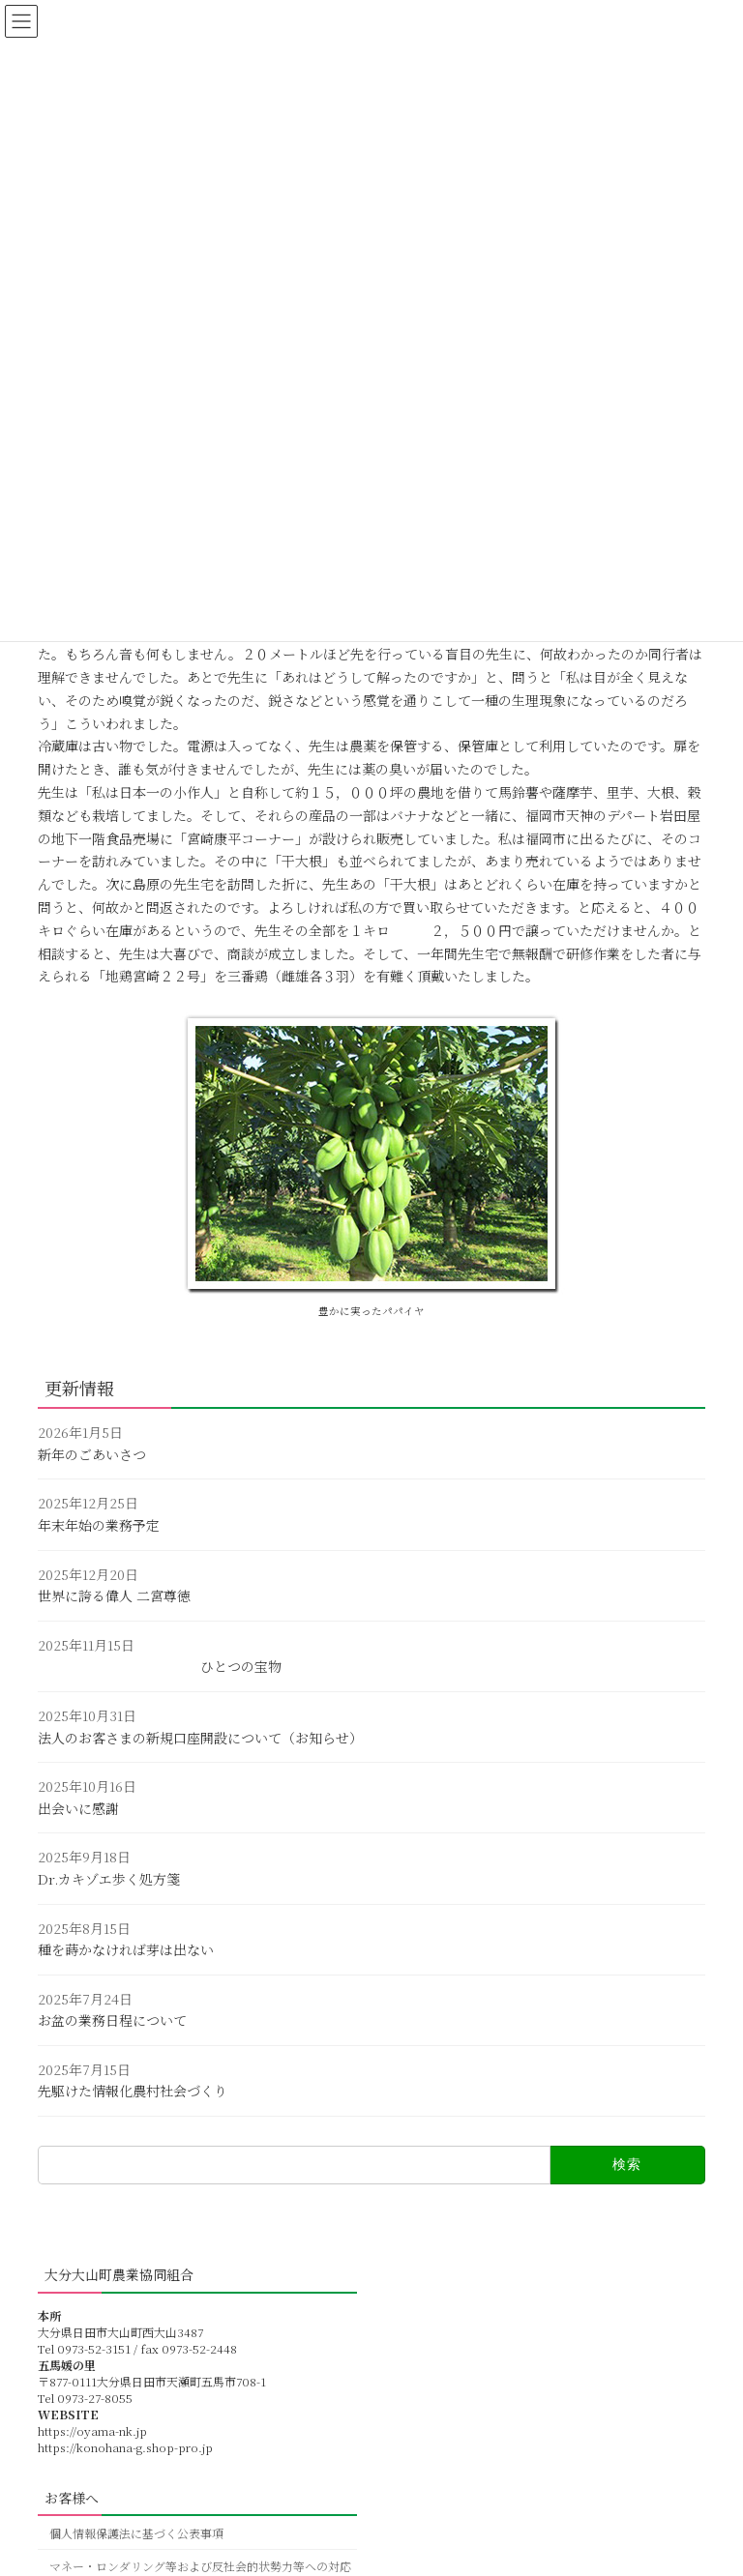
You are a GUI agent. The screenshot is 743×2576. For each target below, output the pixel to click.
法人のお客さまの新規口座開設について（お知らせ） (200, 1736)
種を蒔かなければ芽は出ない (126, 1949)
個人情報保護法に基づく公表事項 (136, 2533)
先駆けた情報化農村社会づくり (132, 2090)
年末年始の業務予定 (99, 1525)
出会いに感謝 (78, 1808)
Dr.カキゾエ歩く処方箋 (109, 1878)
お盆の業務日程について (112, 2020)
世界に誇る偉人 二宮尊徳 (114, 1595)
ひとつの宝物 (160, 1666)
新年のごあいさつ (92, 1454)
